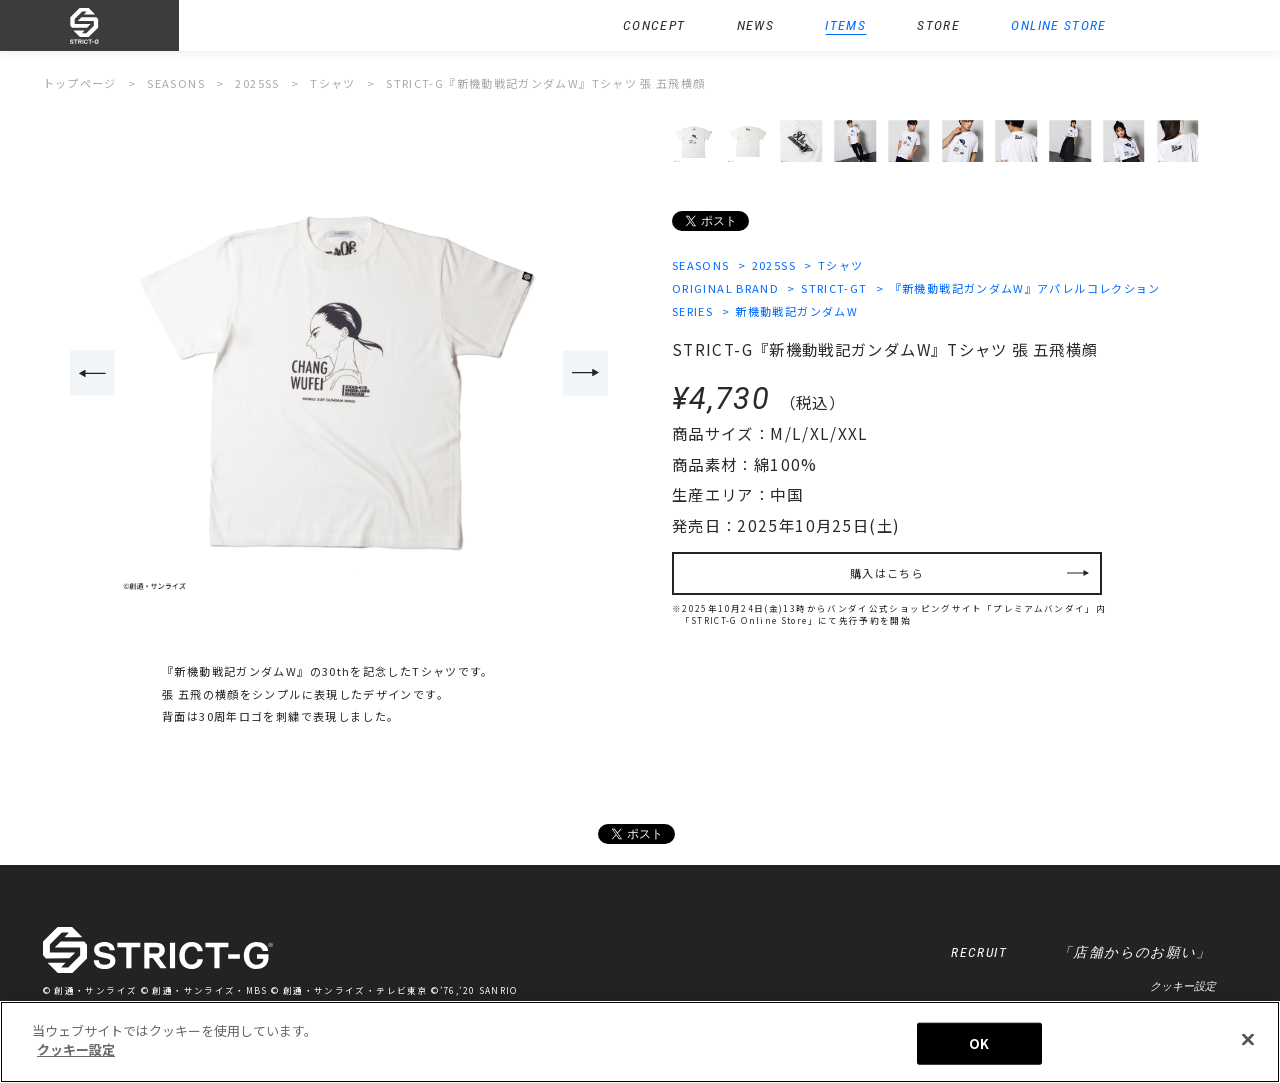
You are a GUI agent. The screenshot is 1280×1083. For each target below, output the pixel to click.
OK (979, 1043)
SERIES (692, 311)
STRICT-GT (834, 288)
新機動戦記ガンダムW (796, 311)
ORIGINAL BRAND (725, 288)
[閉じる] (1248, 1039)
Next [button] (585, 373)
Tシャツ (840, 265)
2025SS (774, 265)
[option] (339, 374)
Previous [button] (92, 373)
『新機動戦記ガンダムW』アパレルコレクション (1025, 288)
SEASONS (701, 265)
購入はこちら (887, 573)
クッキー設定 (1183, 986)
